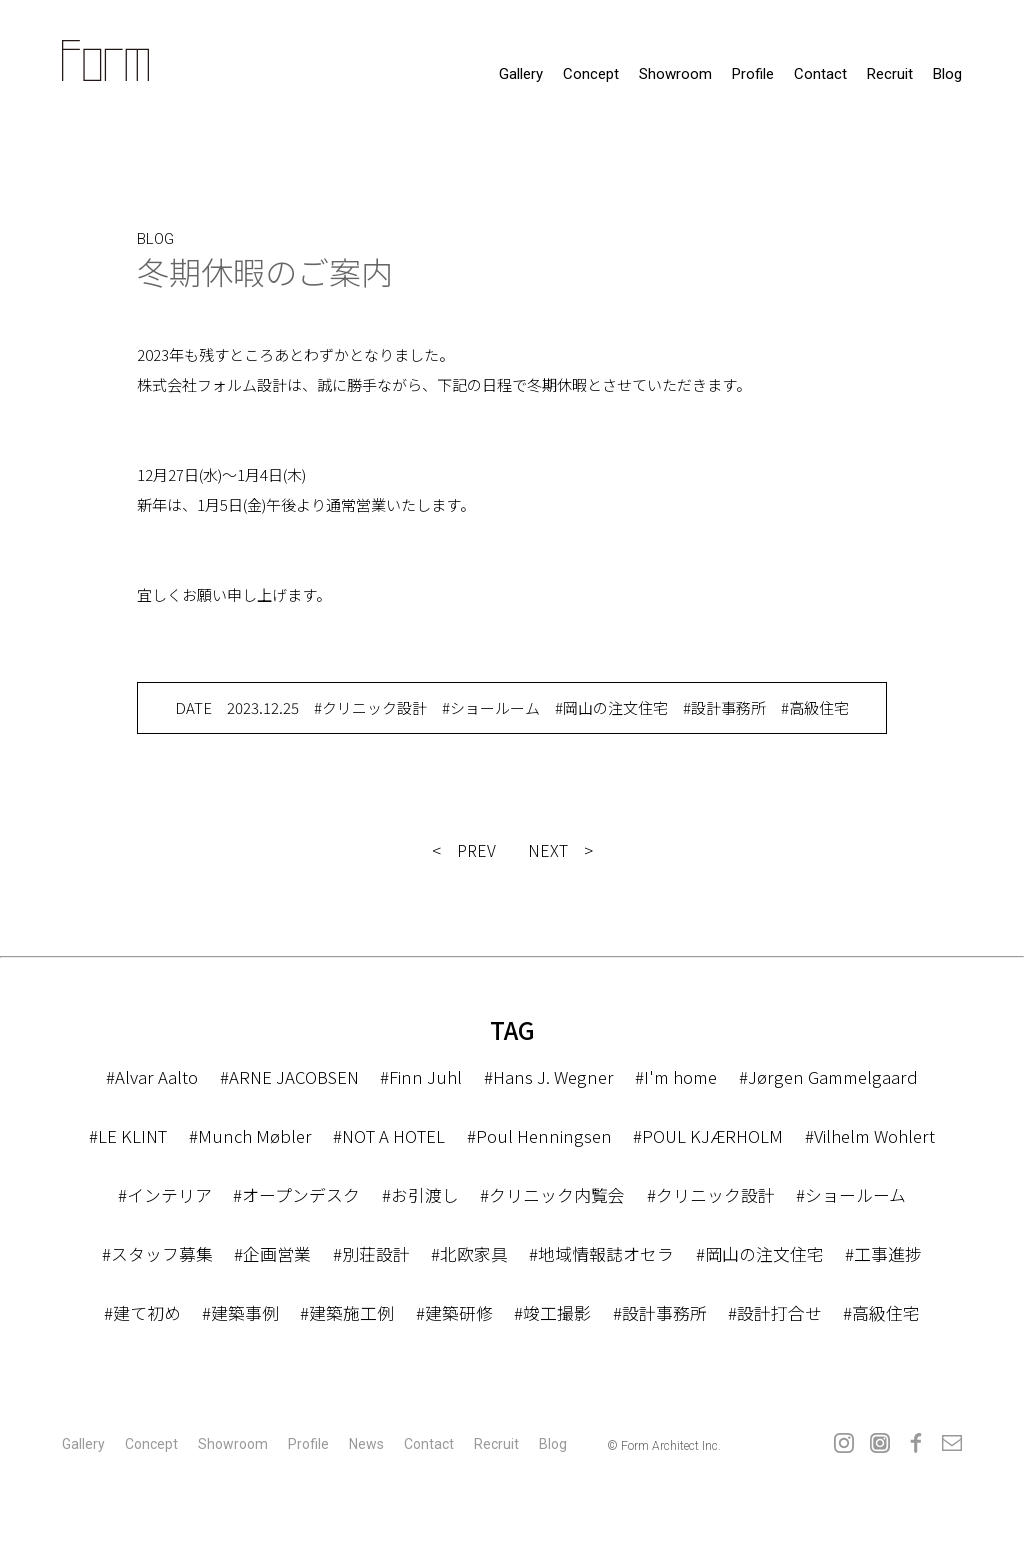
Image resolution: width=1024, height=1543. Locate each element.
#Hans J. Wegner (548, 1076)
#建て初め (142, 1312)
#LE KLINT (127, 1135)
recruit (890, 74)
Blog (947, 74)
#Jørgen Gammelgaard (830, 1076)
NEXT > (560, 850)
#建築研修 (454, 1312)
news (366, 1444)
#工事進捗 (883, 1253)
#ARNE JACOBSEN (289, 1076)
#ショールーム (491, 707)
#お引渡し (420, 1194)
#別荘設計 (371, 1253)
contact (820, 74)
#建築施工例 (347, 1312)
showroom (675, 74)
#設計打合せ (775, 1312)
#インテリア (165, 1194)
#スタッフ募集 (157, 1253)
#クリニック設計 (370, 707)
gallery (521, 74)
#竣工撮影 (552, 1312)
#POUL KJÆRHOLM (706, 1135)
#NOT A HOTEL (389, 1135)
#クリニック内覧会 (552, 1194)
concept (591, 74)
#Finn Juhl (421, 1076)
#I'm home (676, 1076)
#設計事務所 (724, 707)
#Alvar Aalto (150, 1076)
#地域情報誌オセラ (601, 1253)
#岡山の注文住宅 (611, 707)
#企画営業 (272, 1253)
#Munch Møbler (249, 1135)
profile (753, 74)
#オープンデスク (296, 1194)
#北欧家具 (469, 1253)
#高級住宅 (815, 707)
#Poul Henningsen (538, 1135)
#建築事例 (240, 1312)
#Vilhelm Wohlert (869, 1135)
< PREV (464, 850)
